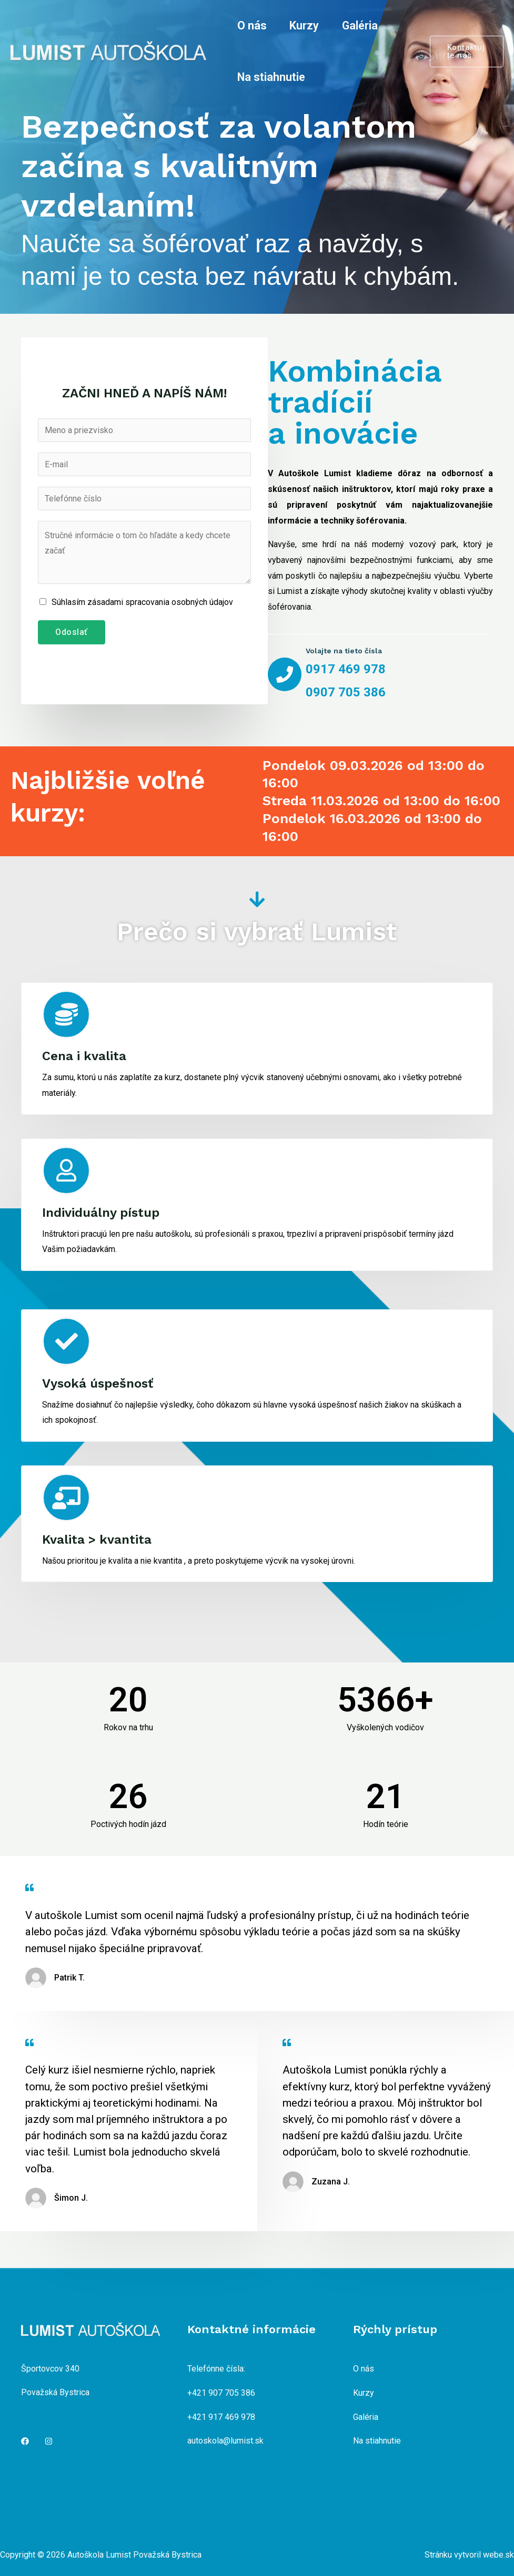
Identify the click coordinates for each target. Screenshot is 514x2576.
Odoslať (71, 632)
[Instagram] (49, 2441)
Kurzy (304, 25)
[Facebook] (25, 2441)
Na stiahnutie (271, 77)
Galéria (360, 25)
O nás (252, 25)
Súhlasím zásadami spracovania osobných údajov (142, 602)
